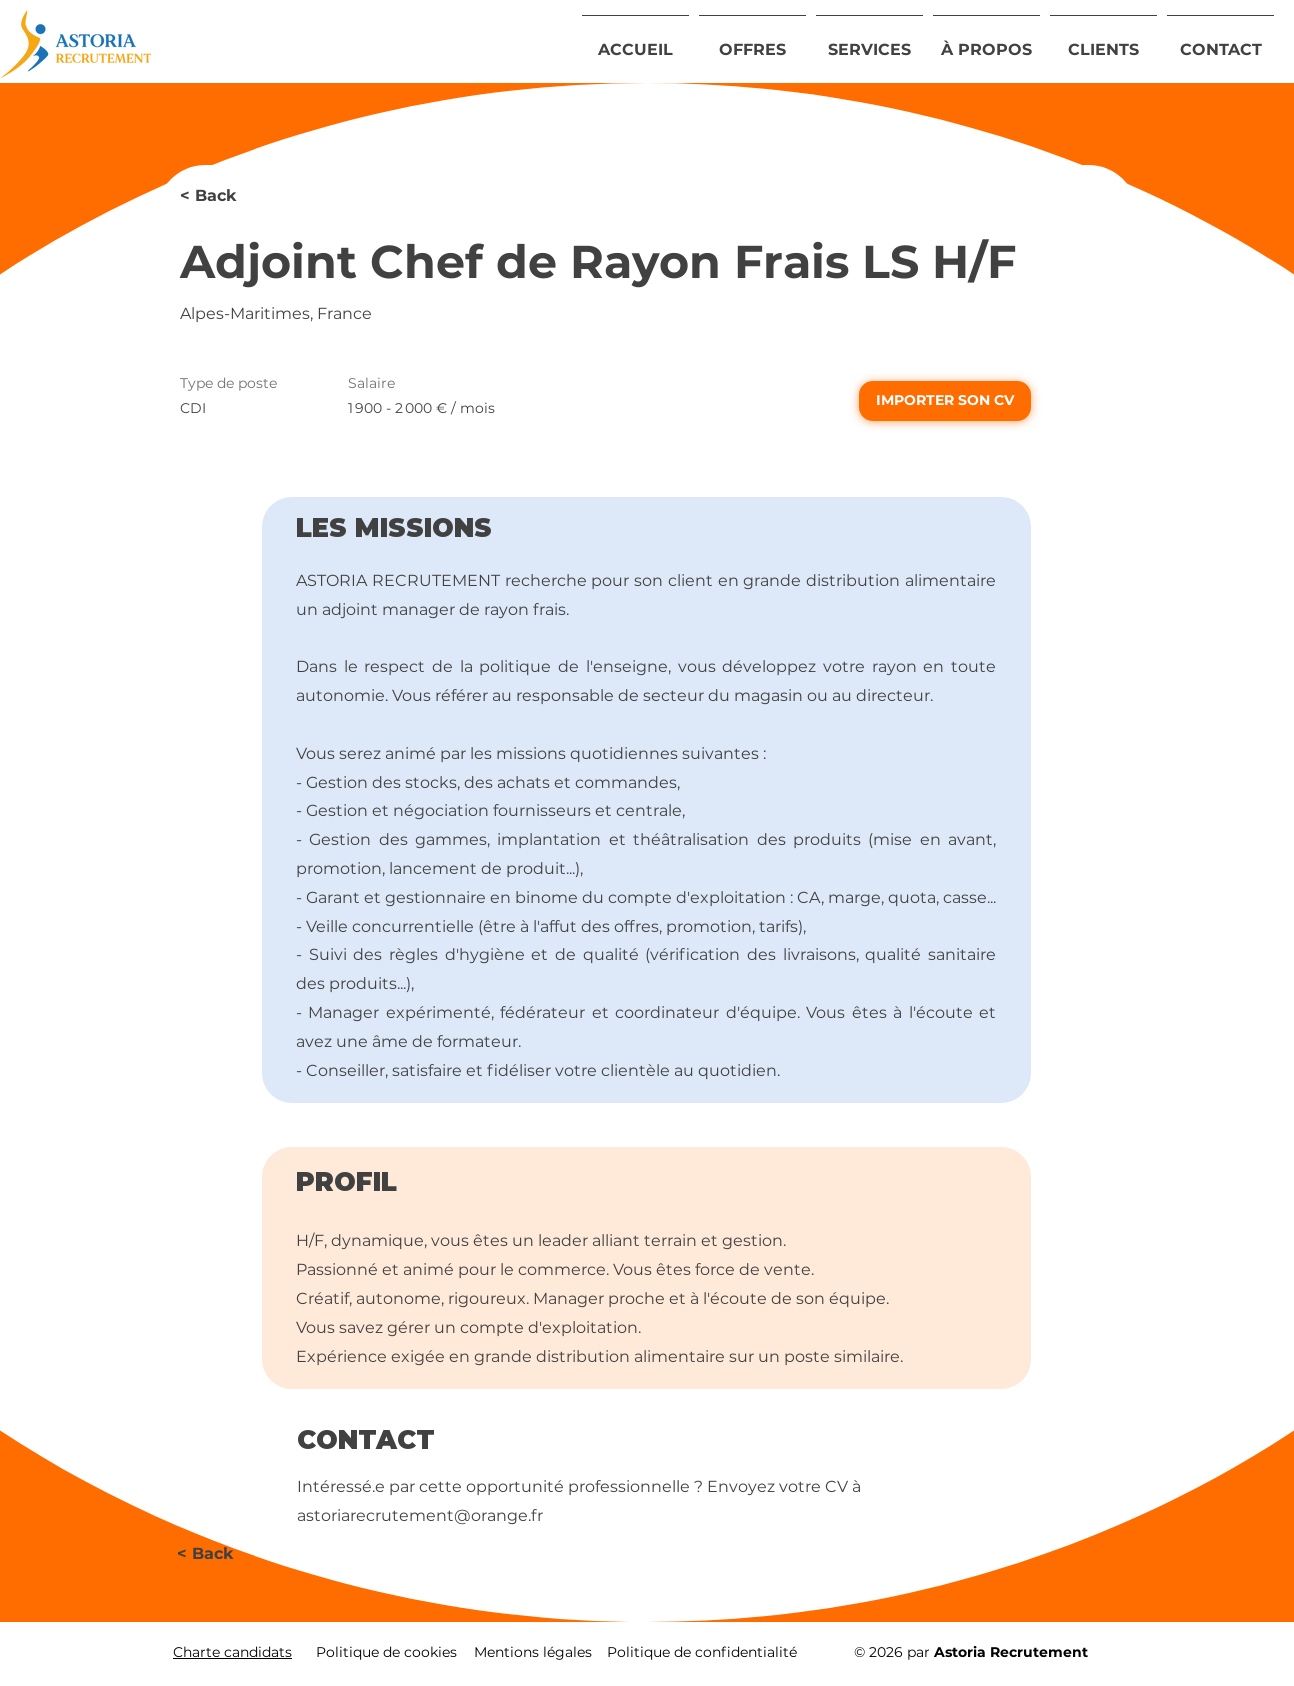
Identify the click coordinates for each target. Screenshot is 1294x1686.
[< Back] (251, 196)
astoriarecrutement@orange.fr (420, 1515)
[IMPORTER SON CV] (945, 401)
